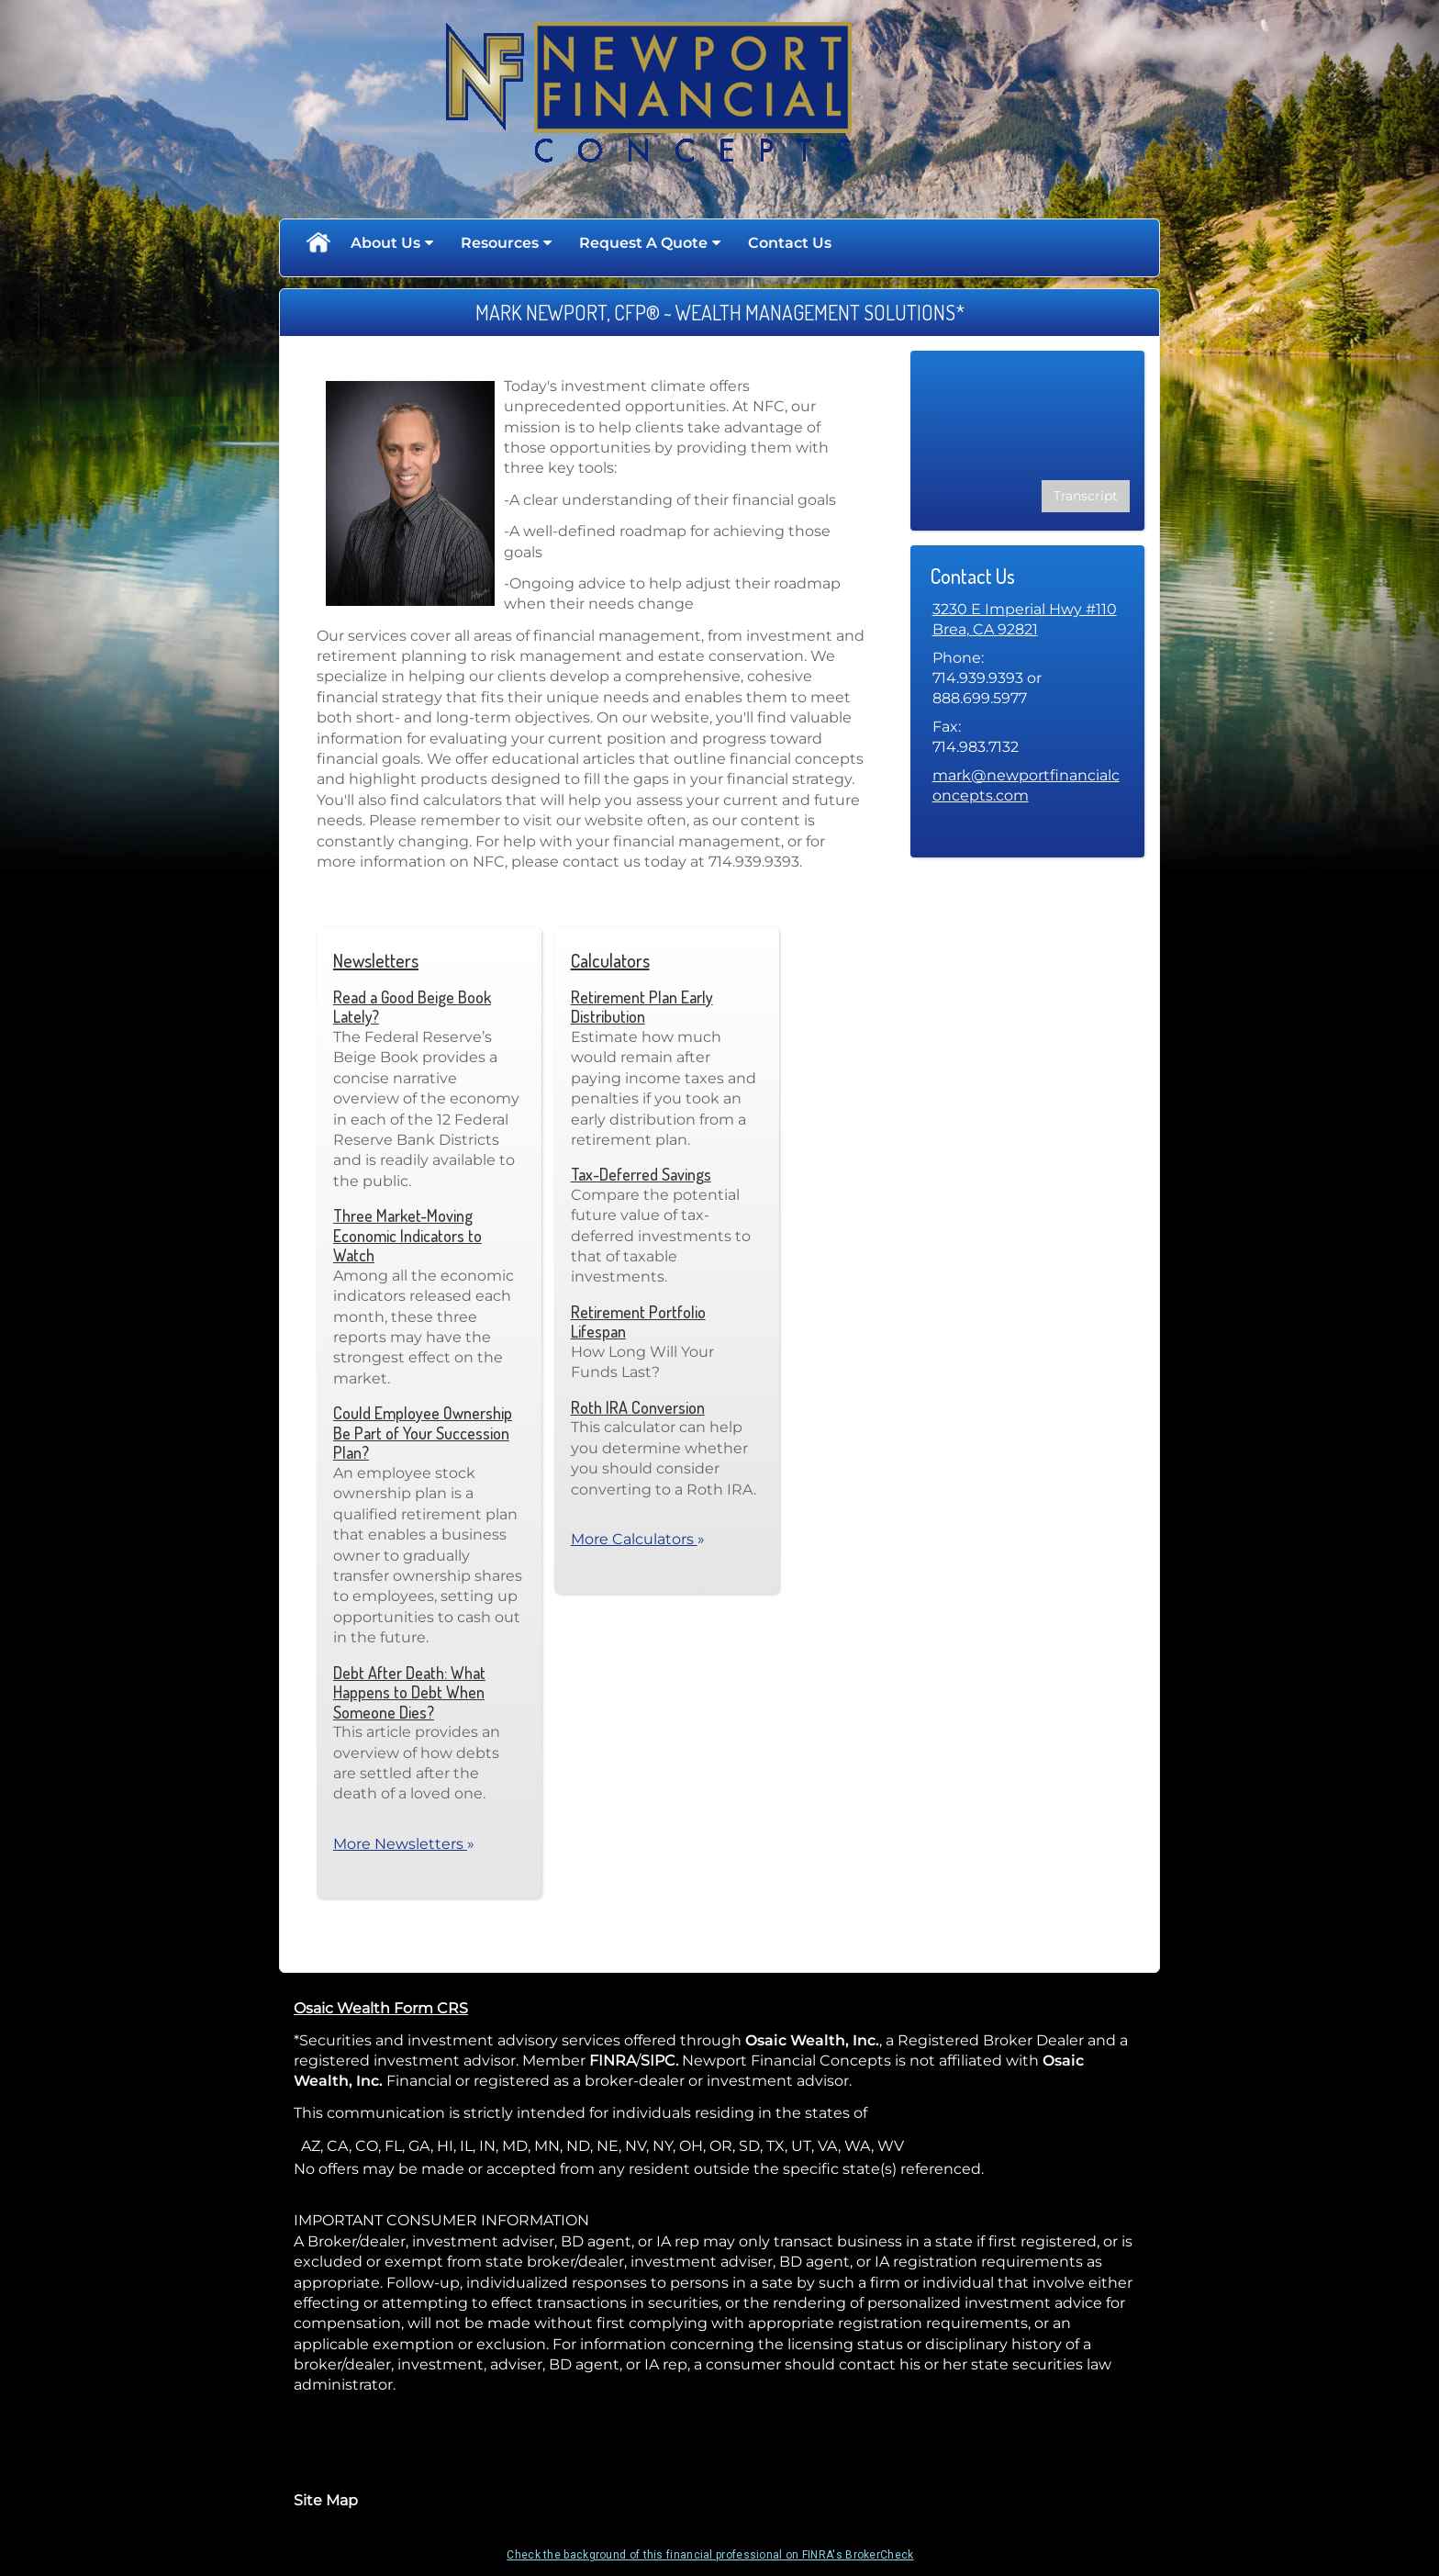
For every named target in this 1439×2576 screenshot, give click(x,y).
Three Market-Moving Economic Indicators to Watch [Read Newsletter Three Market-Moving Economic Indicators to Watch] (407, 1235)
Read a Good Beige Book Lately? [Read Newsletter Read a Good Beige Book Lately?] (412, 1007)
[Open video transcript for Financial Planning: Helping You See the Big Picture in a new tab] (1086, 496)
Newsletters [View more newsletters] (375, 960)
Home (317, 243)
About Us (385, 243)
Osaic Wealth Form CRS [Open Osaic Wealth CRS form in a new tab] (381, 2008)
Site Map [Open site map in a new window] (326, 2500)
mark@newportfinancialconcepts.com (1026, 785)
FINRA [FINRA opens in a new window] (612, 2060)
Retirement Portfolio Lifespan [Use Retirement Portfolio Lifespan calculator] (638, 1322)
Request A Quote (643, 243)
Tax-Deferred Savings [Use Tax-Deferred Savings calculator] (641, 1174)
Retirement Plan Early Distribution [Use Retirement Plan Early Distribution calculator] (642, 1007)
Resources (500, 243)
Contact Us (789, 243)
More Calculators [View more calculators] (638, 1539)
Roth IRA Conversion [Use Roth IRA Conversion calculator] (638, 1407)
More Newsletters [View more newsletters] (403, 1844)
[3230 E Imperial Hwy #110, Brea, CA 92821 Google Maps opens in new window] (1024, 620)
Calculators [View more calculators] (610, 960)
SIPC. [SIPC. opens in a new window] (659, 2060)
